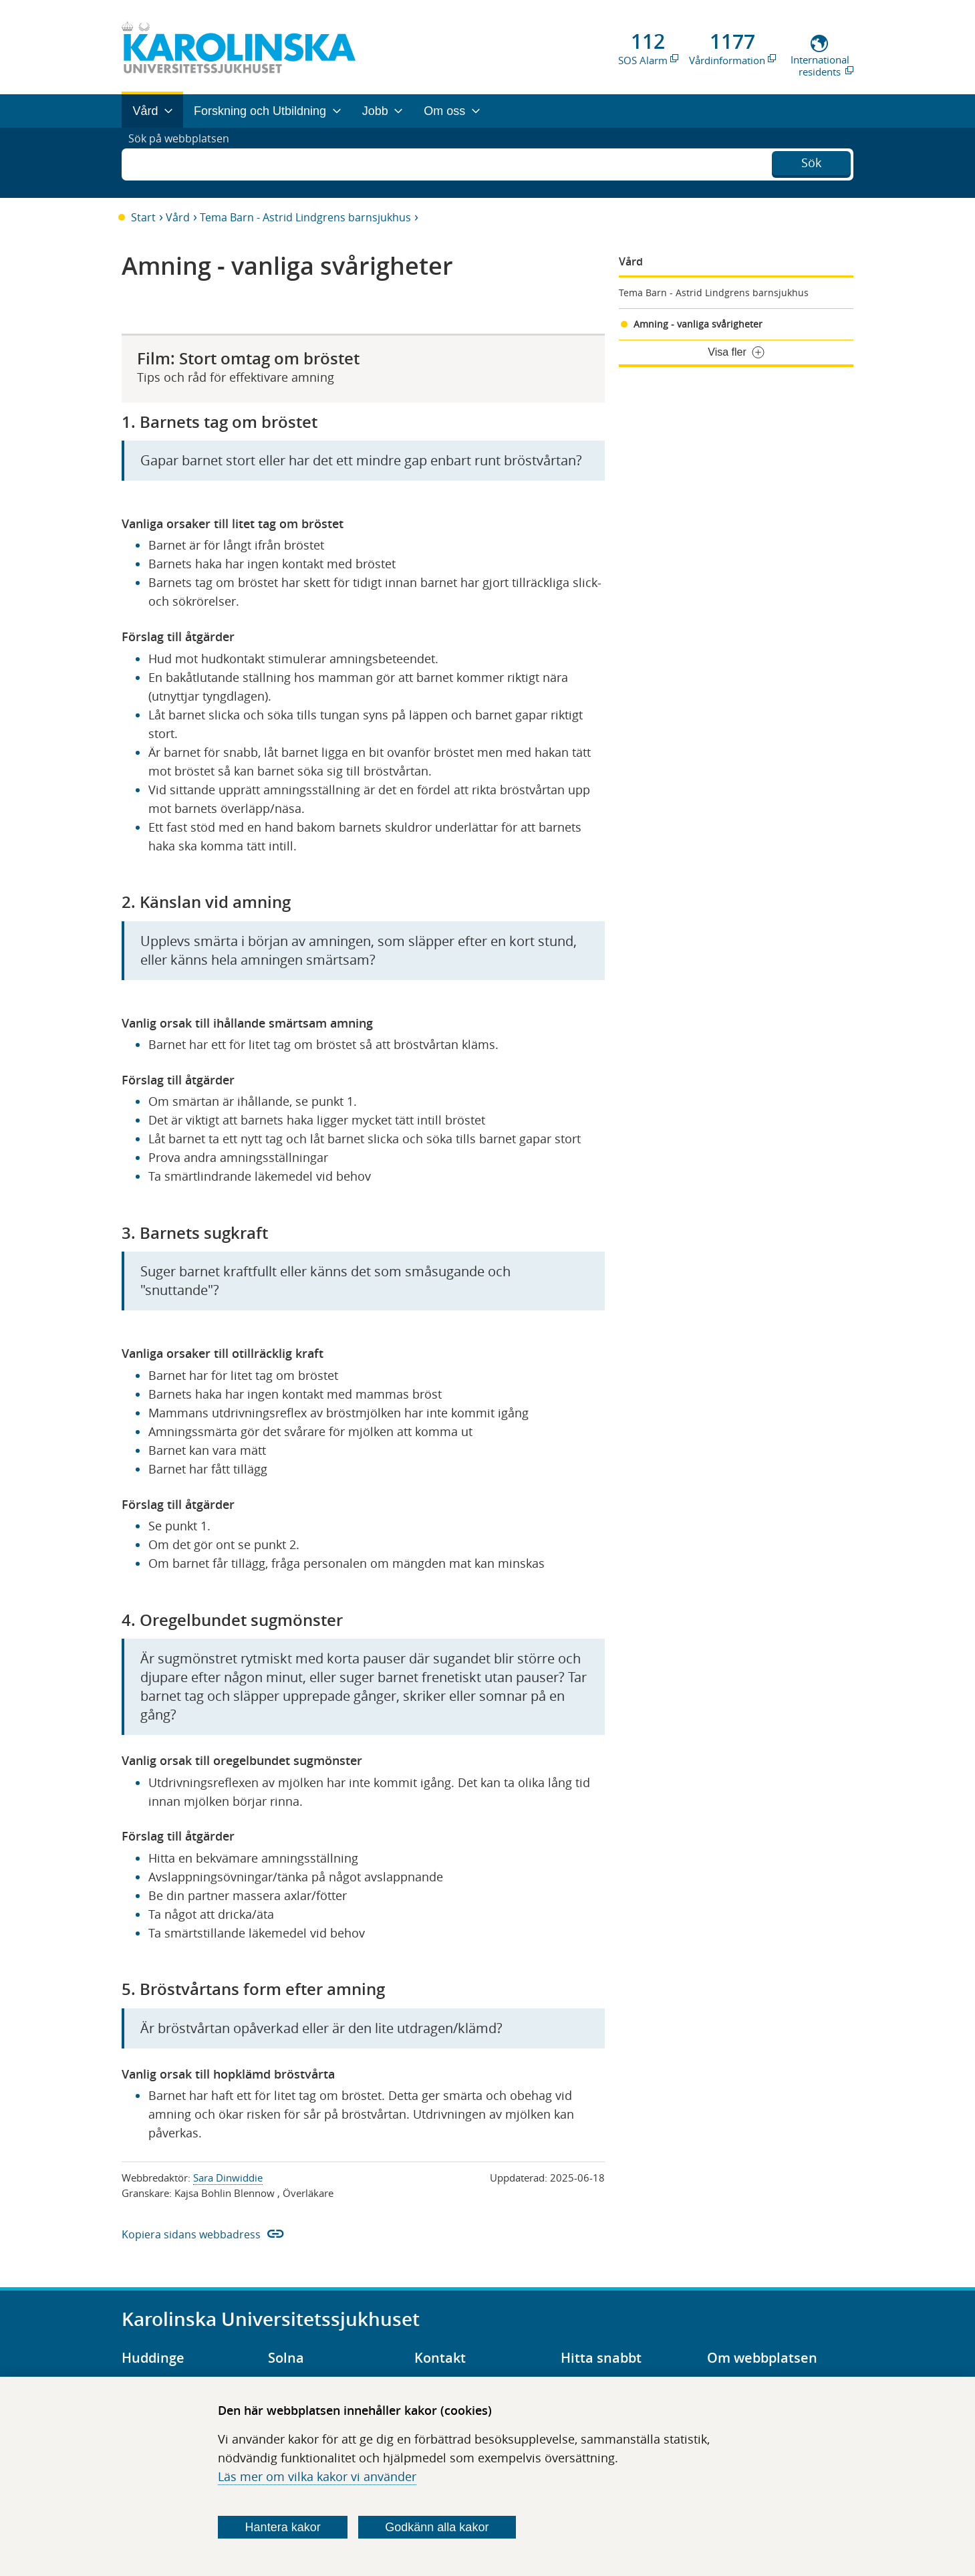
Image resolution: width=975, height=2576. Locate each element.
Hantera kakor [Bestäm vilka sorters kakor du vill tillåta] (283, 2527)
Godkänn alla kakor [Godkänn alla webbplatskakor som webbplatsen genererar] (437, 2527)
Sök (811, 161)
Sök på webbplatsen (184, 162)
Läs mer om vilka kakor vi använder (317, 2476)
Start (143, 217)
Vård (178, 217)
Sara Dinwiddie (228, 2177)
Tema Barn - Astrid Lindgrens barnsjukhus (305, 217)
